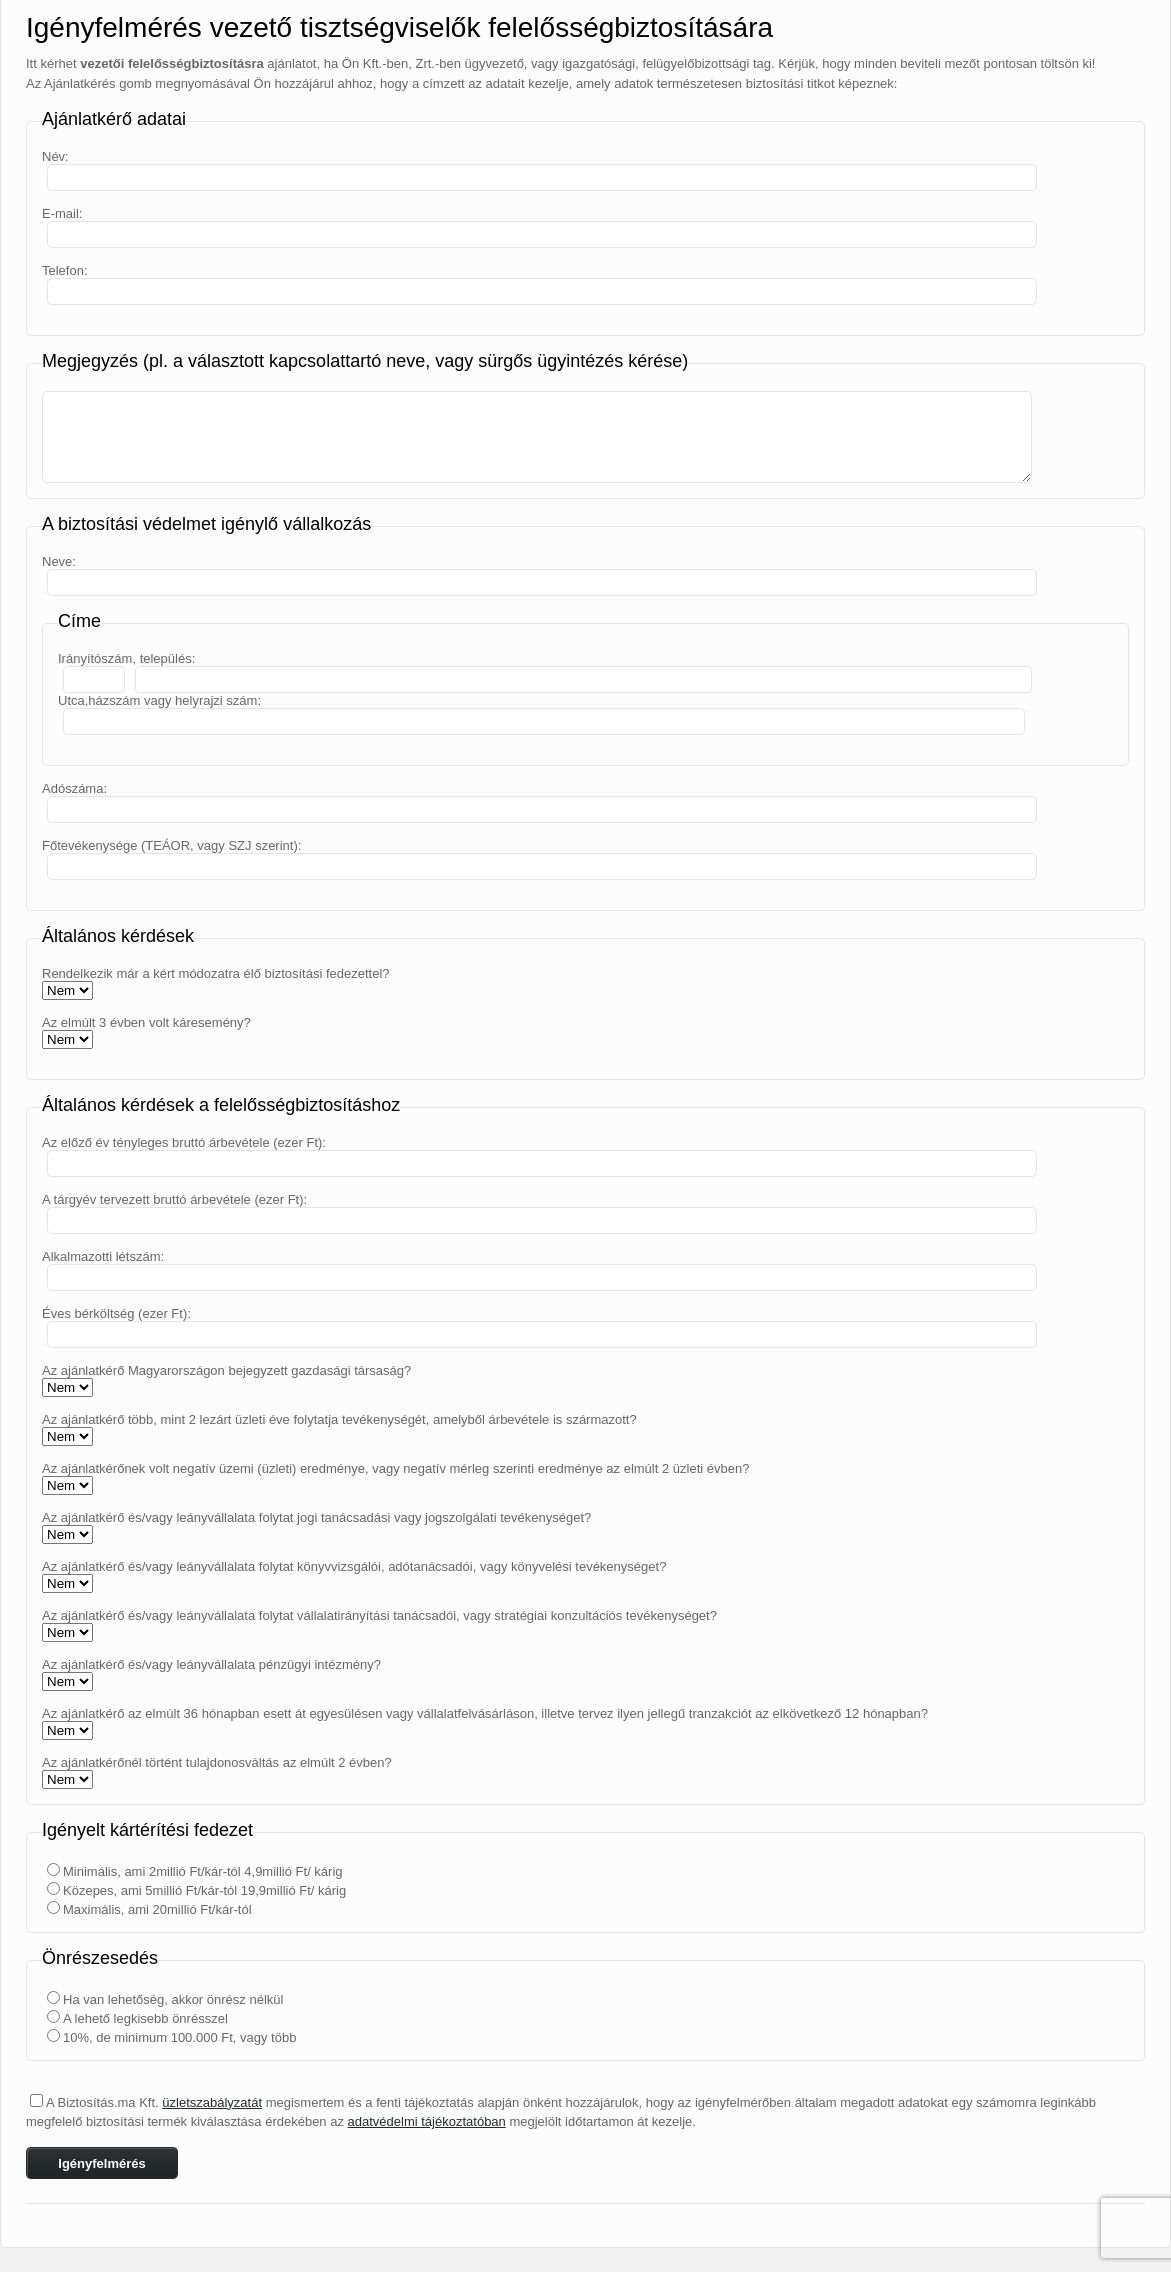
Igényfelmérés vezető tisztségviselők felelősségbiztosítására (399, 27)
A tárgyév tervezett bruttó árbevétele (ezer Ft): (174, 1199)
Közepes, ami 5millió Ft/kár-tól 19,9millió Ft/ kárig (204, 1890)
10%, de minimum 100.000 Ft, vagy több (179, 2037)
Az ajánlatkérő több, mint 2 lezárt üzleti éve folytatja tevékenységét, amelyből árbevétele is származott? (339, 1419)
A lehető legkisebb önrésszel (145, 2018)
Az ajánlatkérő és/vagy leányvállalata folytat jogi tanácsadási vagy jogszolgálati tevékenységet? (316, 1517)
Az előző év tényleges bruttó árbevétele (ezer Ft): (184, 1142)
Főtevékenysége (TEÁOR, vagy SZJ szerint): (171, 845)
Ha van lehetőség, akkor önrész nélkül (173, 1999)
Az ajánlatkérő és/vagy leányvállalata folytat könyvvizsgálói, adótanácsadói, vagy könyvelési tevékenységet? (354, 1566)
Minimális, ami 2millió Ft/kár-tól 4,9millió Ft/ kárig (203, 1871)
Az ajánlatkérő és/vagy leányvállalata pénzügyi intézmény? (211, 1664)
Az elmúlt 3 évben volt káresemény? (146, 1022)
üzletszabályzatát (212, 2102)
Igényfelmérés (101, 2163)
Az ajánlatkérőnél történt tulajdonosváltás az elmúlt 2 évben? (217, 1762)
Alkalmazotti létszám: (103, 1256)
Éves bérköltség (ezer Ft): (116, 1313)
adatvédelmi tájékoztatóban (427, 2121)
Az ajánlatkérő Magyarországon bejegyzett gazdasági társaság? (226, 1370)
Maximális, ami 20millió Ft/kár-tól (157, 1909)
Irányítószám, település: (126, 658)
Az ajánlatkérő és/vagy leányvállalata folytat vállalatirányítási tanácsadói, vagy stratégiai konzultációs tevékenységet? (379, 1615)
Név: (55, 156)
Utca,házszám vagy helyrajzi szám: (159, 700)
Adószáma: (74, 788)
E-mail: (62, 213)
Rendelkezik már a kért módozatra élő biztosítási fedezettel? (216, 973)
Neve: (59, 561)
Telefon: (65, 270)
